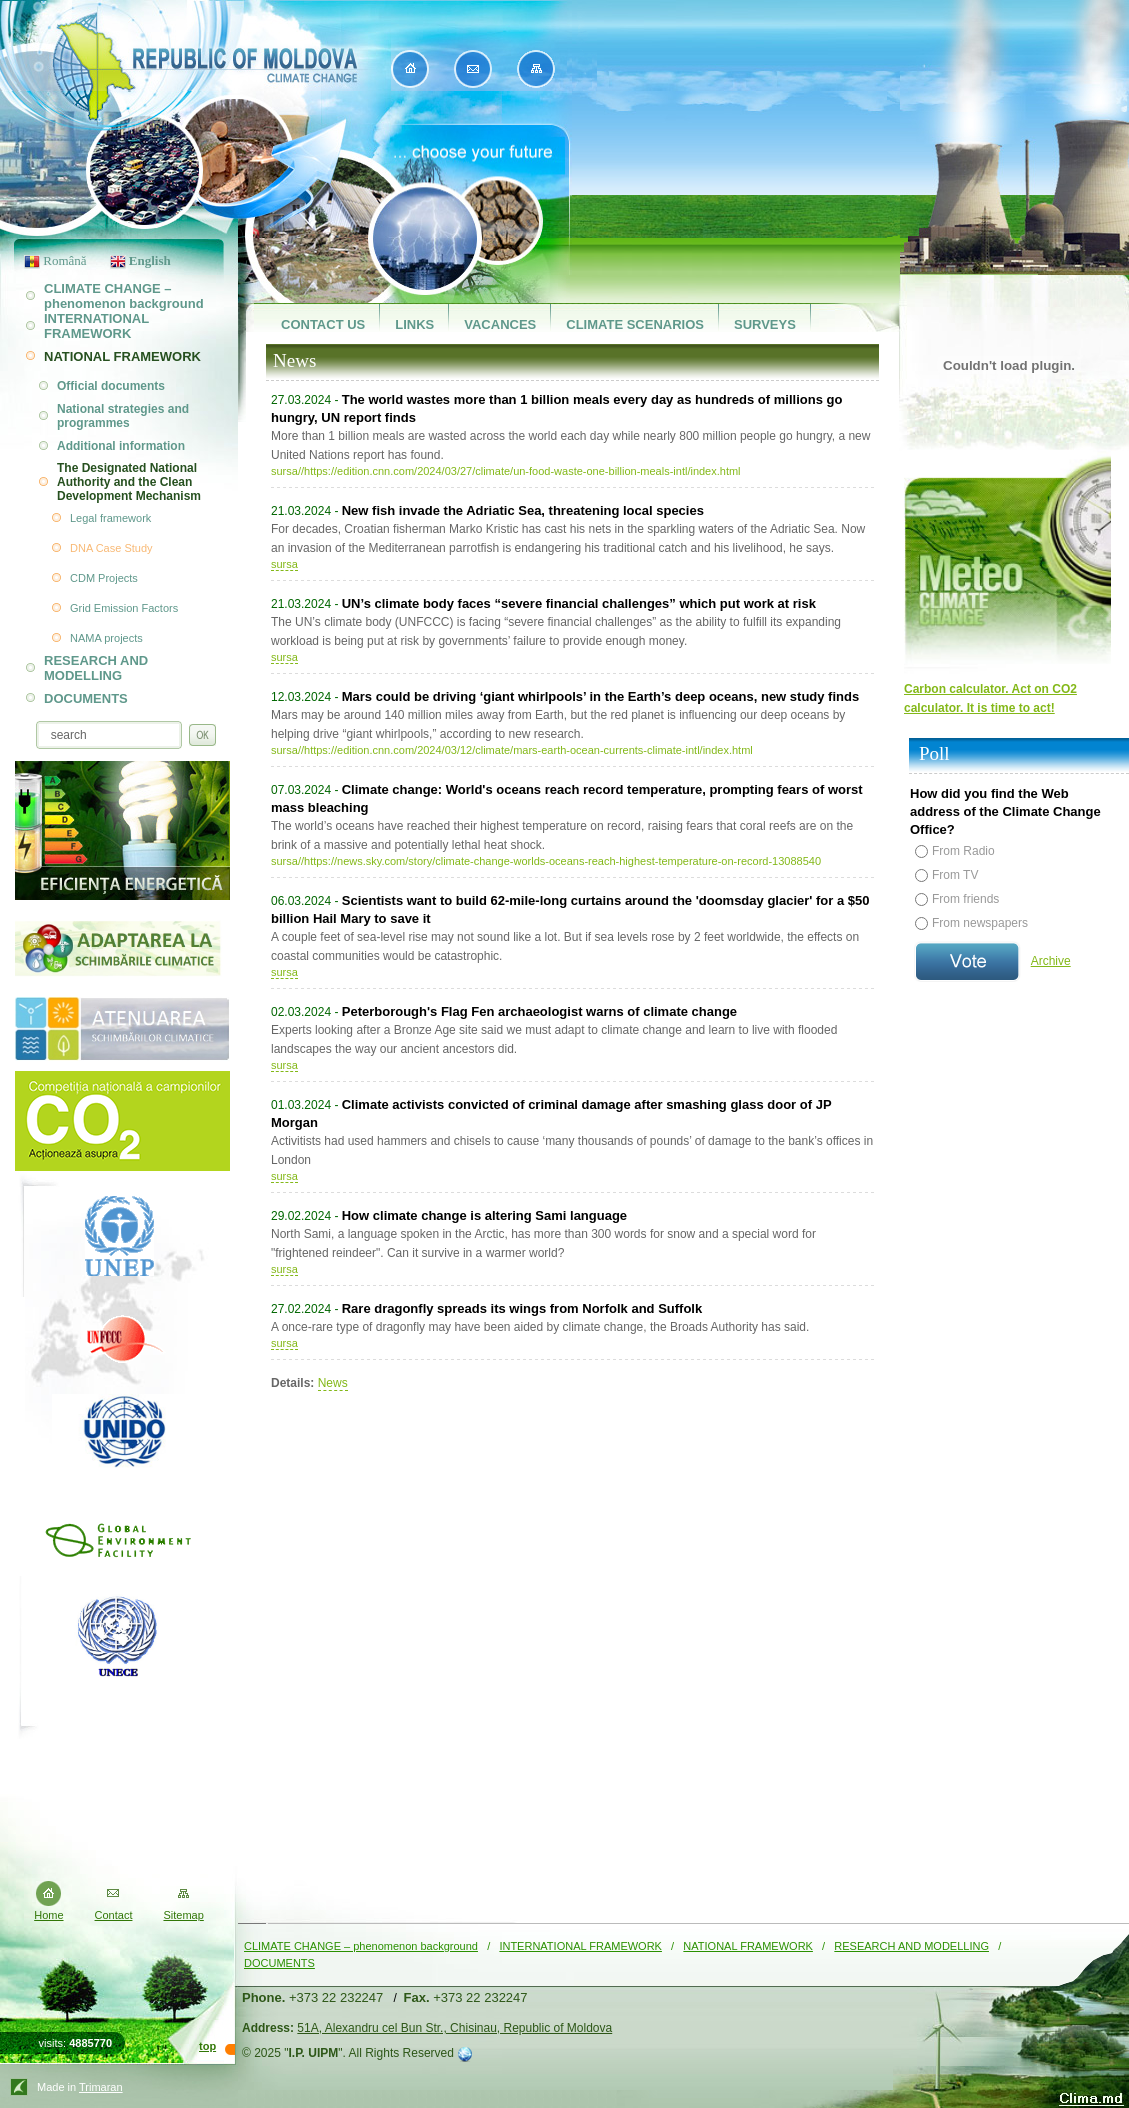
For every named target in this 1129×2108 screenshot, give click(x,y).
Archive (1051, 961)
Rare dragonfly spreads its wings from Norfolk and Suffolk (522, 1308)
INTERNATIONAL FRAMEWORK (580, 1946)
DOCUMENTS (279, 1963)
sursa (284, 564)
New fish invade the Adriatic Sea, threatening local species (523, 510)
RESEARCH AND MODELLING (911, 1946)
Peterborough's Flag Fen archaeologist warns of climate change (539, 1011)
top (207, 2046)
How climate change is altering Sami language (484, 1215)
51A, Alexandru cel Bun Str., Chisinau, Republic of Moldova (454, 2028)
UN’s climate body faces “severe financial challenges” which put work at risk (579, 603)
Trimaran (101, 2087)
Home (48, 1915)
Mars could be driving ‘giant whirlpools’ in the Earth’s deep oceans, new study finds (600, 696)
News (333, 1383)
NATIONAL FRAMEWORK (748, 1946)
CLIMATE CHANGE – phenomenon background (361, 1946)
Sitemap (183, 1915)
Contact (114, 1915)
